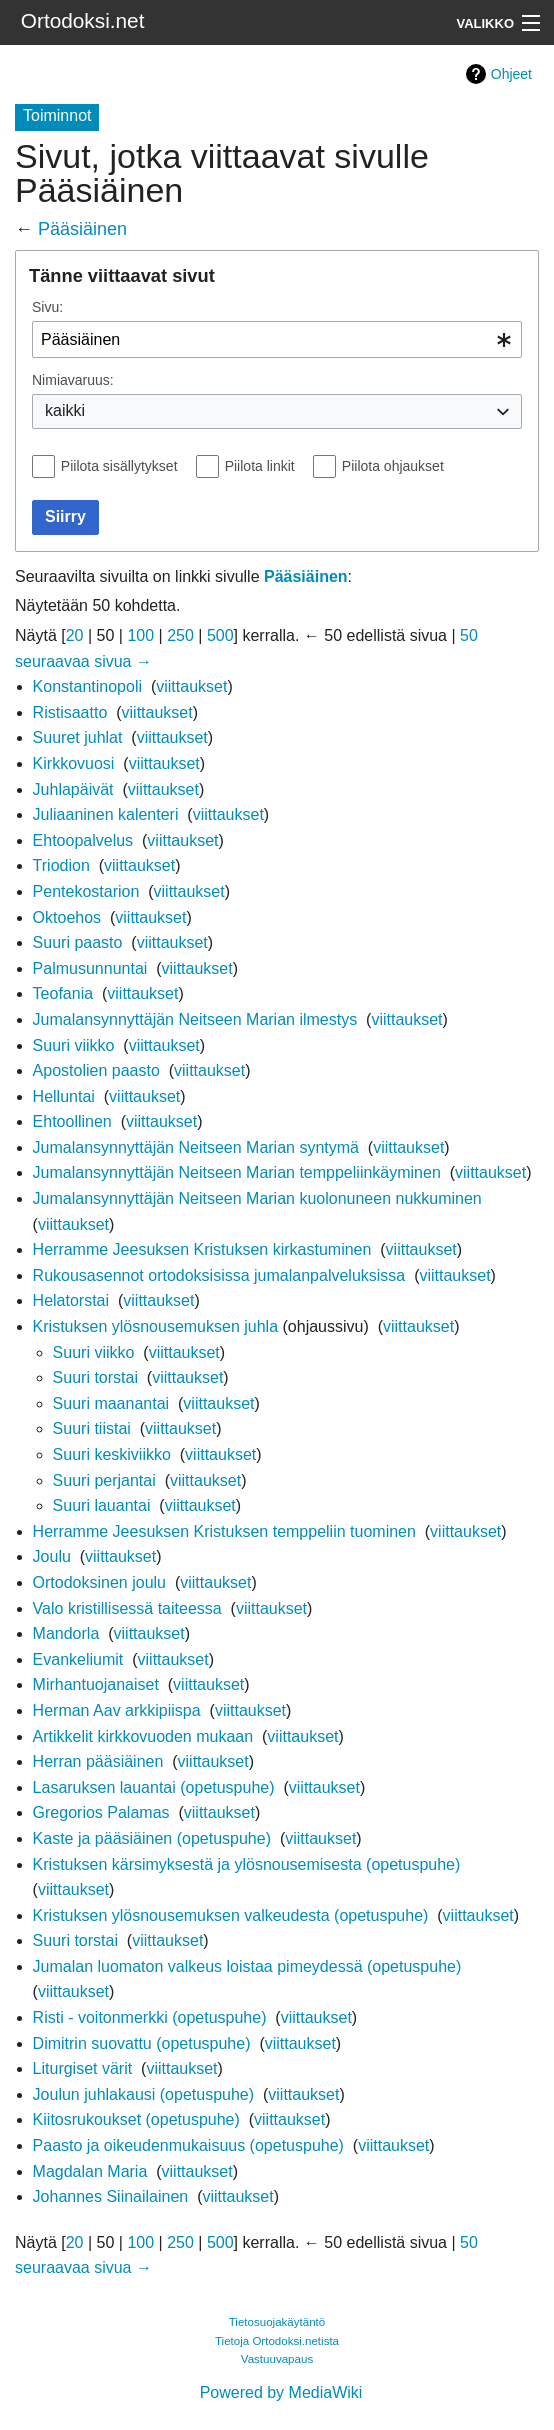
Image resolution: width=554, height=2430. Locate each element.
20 (75, 635)
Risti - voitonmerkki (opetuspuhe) (150, 2017)
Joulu (52, 1556)
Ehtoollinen (72, 1121)
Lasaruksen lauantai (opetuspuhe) (154, 1787)
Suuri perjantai (104, 1480)
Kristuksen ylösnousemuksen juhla (155, 1326)
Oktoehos (67, 917)
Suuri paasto (78, 942)
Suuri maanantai (111, 1403)
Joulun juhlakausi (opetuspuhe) (143, 2094)
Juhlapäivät (73, 789)
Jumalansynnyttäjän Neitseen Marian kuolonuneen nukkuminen (257, 1198)
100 (140, 635)
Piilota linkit (260, 466)
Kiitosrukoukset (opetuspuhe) (136, 2119)
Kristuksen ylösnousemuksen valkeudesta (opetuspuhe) (231, 1915)
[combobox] (277, 339)
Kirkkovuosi (74, 763)
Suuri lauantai (102, 1505)
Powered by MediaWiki (281, 2392)
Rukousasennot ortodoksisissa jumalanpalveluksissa (219, 1275)
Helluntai (64, 1096)
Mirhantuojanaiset (96, 1684)
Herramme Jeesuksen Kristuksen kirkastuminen (202, 1249)
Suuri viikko (74, 1045)
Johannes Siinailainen (111, 2196)
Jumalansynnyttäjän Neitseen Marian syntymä (196, 1147)
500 (220, 635)
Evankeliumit (78, 1659)
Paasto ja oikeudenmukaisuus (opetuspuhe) (188, 2145)
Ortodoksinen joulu (99, 1582)
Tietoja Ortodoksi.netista (277, 2341)
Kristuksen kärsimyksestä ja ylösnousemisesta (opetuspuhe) (247, 1864)
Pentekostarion (86, 891)
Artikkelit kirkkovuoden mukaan (143, 1736)
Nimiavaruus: (73, 380)
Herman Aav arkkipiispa (117, 1710)
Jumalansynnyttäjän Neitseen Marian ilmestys (195, 1019)
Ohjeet (511, 74)
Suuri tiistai (92, 1428)
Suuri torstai (95, 1377)
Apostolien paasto (96, 1070)
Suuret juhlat (78, 737)
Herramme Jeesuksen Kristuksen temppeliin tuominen (224, 1531)
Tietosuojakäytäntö (277, 2322)
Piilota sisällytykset (119, 466)
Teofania (63, 993)
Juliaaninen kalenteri (106, 814)
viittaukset (191, 686)
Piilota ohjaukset (393, 466)
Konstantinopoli (87, 686)
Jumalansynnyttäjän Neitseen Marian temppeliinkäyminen (237, 1172)
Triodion (61, 865)
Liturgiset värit (83, 2068)
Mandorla (66, 1633)
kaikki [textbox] (65, 410)
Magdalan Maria (90, 2171)
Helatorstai (71, 1300)
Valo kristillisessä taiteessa (127, 1608)
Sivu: (47, 307)
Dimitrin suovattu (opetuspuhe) (142, 2043)
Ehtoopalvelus (83, 840)
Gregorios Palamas (101, 1812)
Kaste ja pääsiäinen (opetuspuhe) (152, 1838)
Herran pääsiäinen (98, 1761)
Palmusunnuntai (90, 968)
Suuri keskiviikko (112, 1454)
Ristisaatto (70, 712)
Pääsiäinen (82, 229)
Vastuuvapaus (277, 2359)
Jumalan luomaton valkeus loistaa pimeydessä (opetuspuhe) (247, 1966)
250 (180, 635)
